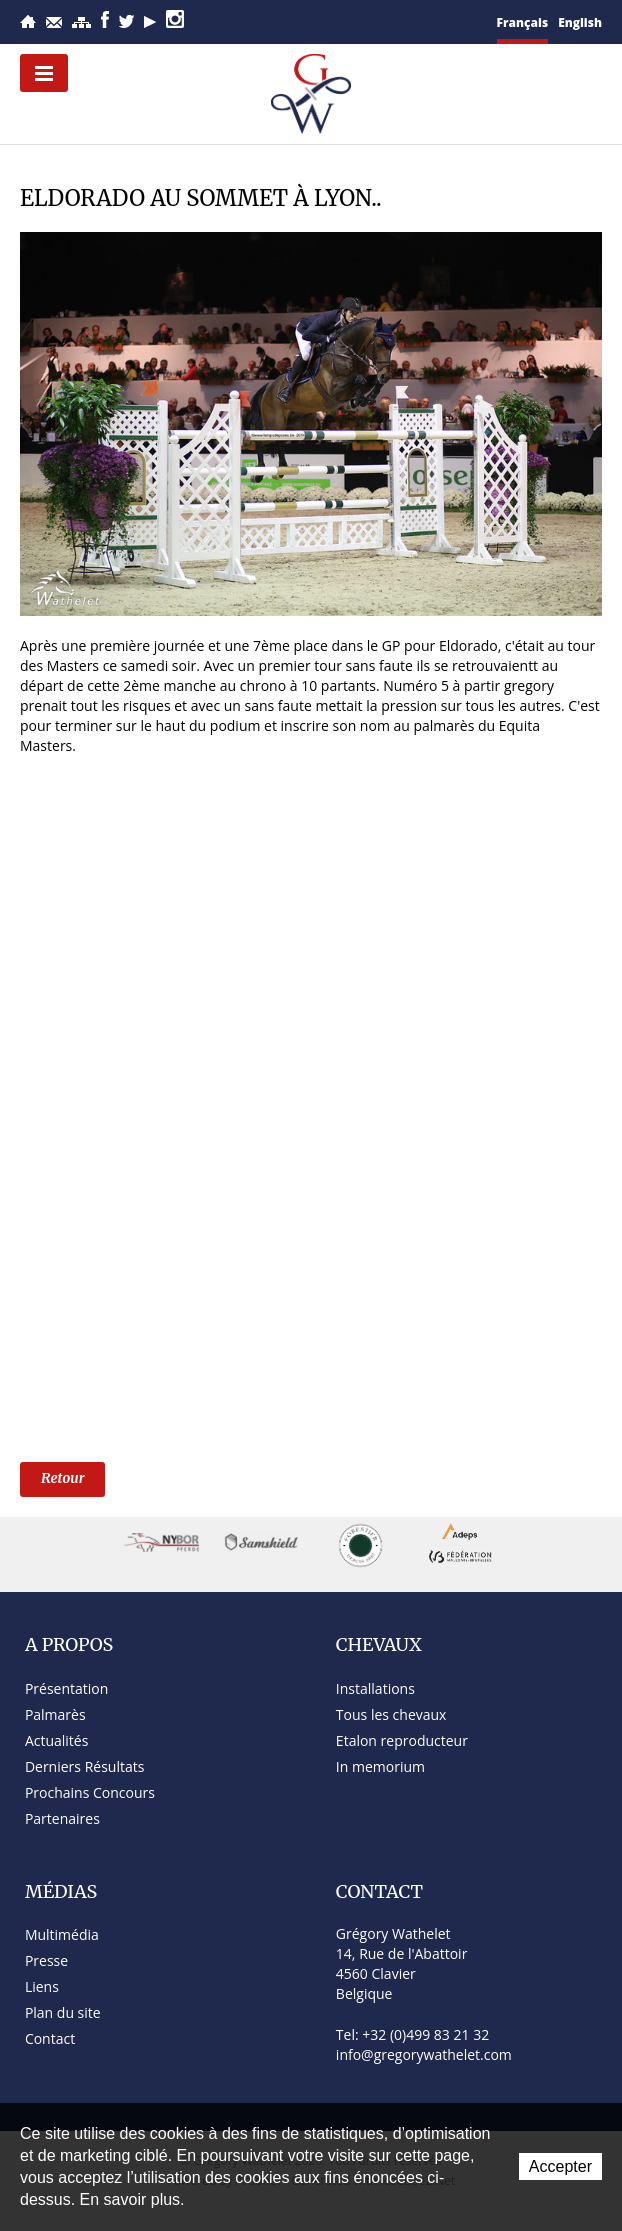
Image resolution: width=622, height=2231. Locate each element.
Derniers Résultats (84, 1766)
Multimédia (62, 1934)
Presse (46, 1960)
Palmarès (55, 1714)
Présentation (66, 1688)
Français (523, 22)
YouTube (150, 22)
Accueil (28, 21)
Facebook (105, 19)
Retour (62, 1478)
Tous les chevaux (391, 1714)
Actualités (57, 1740)
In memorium (380, 1766)
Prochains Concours (90, 1792)
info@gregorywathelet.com (424, 2054)
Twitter (126, 21)
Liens (42, 1986)
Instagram (175, 19)
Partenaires (62, 1818)
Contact (54, 22)
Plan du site (81, 22)
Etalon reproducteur (402, 1740)
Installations (375, 1688)
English (580, 22)
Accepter (560, 2166)
